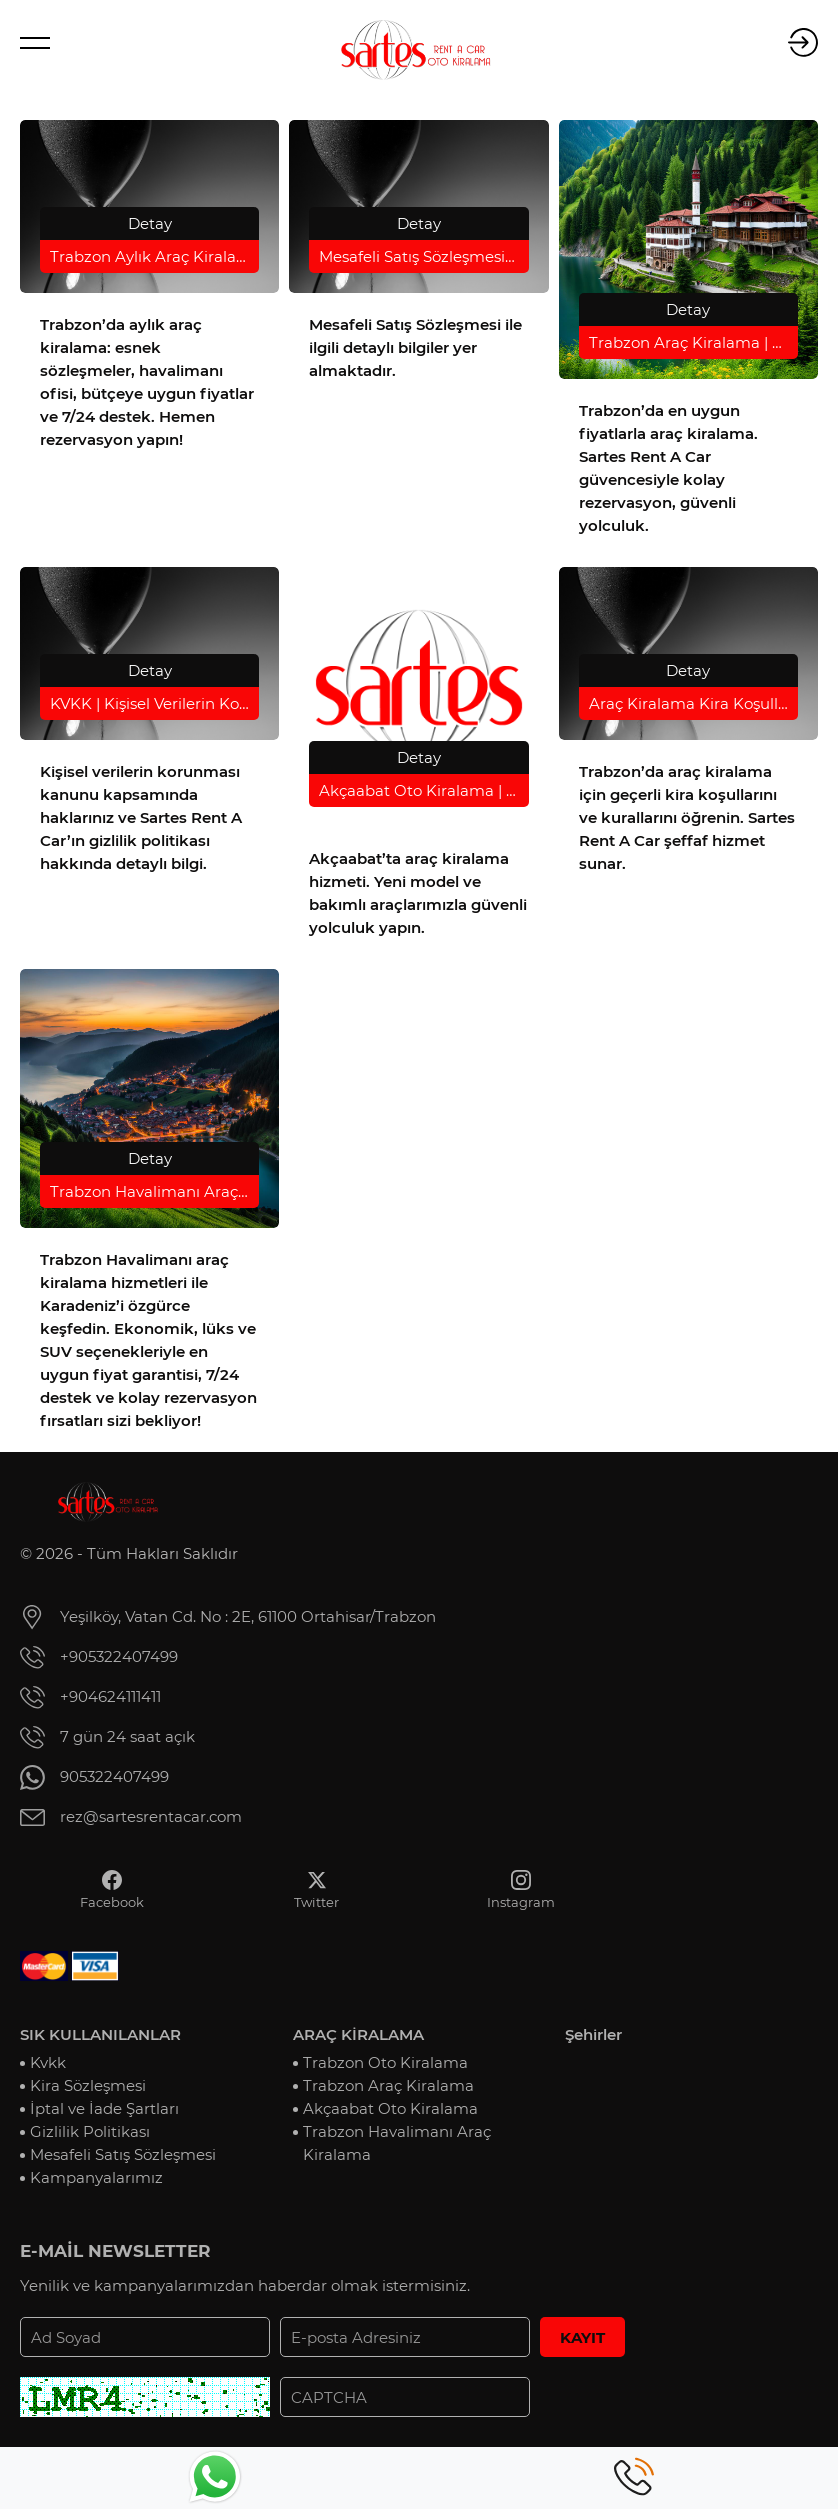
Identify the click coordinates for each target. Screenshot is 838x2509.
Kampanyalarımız (96, 2177)
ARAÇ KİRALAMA (358, 2034)
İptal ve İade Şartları (104, 2108)
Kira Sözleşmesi (88, 2085)
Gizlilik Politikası (90, 2131)
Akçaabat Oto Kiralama (390, 2108)
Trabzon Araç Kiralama (388, 2085)
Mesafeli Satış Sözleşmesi (123, 2154)
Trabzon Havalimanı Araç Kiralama (397, 2143)
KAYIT (582, 2337)
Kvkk (48, 2062)
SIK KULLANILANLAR (100, 2034)
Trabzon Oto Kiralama (385, 2062)
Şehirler (593, 2034)
